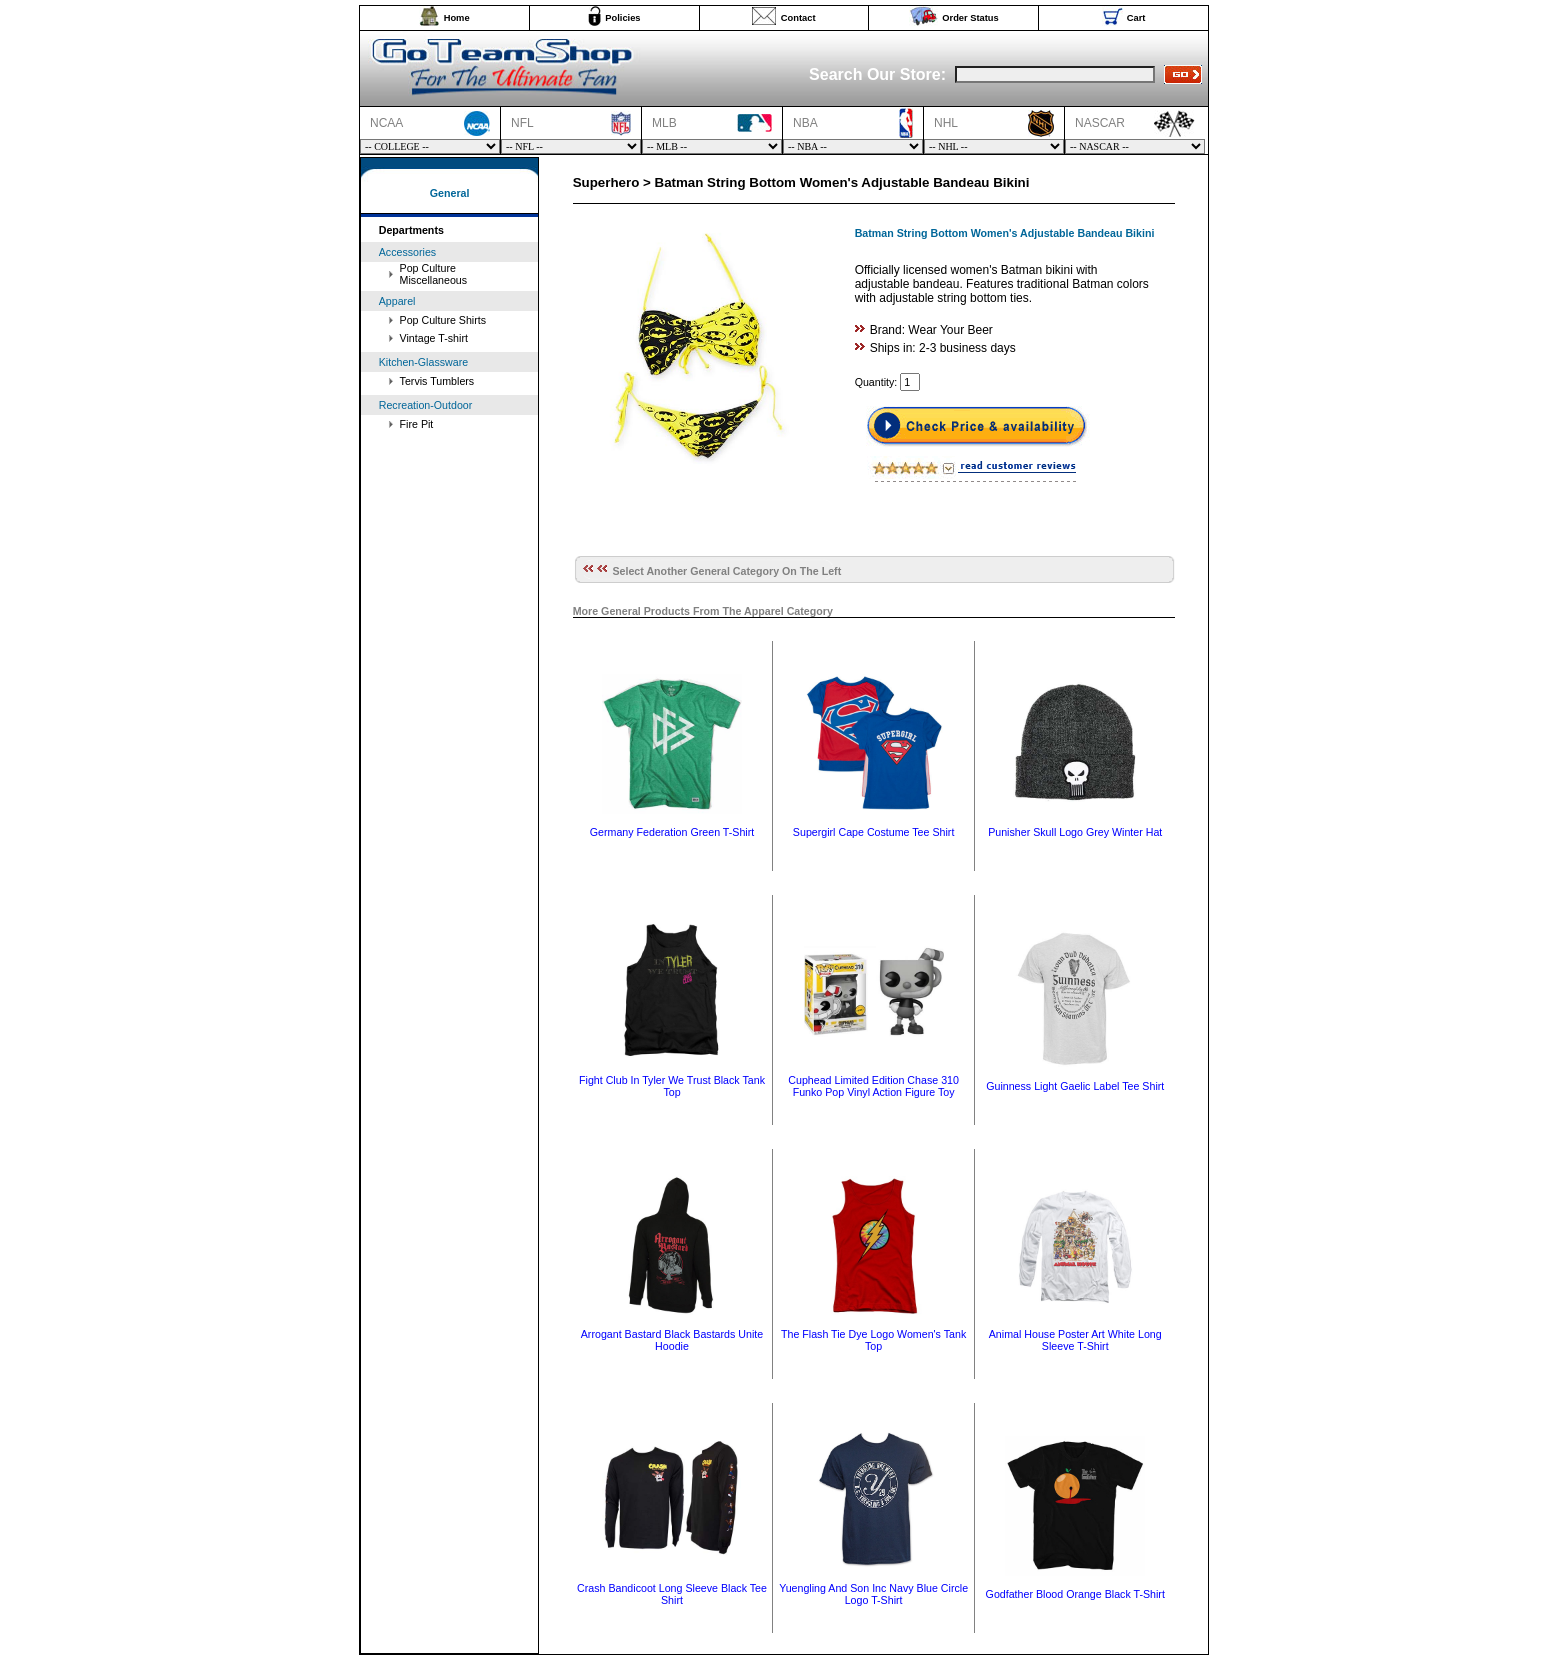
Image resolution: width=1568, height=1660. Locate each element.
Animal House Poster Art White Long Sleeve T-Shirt (1075, 1340)
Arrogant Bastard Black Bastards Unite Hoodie (672, 1340)
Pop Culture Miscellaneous (434, 274)
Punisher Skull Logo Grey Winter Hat (1075, 832)
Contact (798, 18)
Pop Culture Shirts (443, 320)
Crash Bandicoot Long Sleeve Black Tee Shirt (672, 1594)
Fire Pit (417, 424)
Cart (1136, 18)
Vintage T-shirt (434, 338)
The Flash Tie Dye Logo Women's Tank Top (873, 1340)
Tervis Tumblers (437, 381)
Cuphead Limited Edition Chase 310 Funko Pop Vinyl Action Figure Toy (873, 1086)
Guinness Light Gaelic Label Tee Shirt (1075, 1086)
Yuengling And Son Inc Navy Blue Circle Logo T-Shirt (873, 1594)
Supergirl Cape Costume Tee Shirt (874, 832)
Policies (622, 18)
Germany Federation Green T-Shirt (672, 832)
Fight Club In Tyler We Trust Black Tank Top (672, 1086)
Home (457, 18)
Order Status (970, 18)
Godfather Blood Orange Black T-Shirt (1075, 1594)
